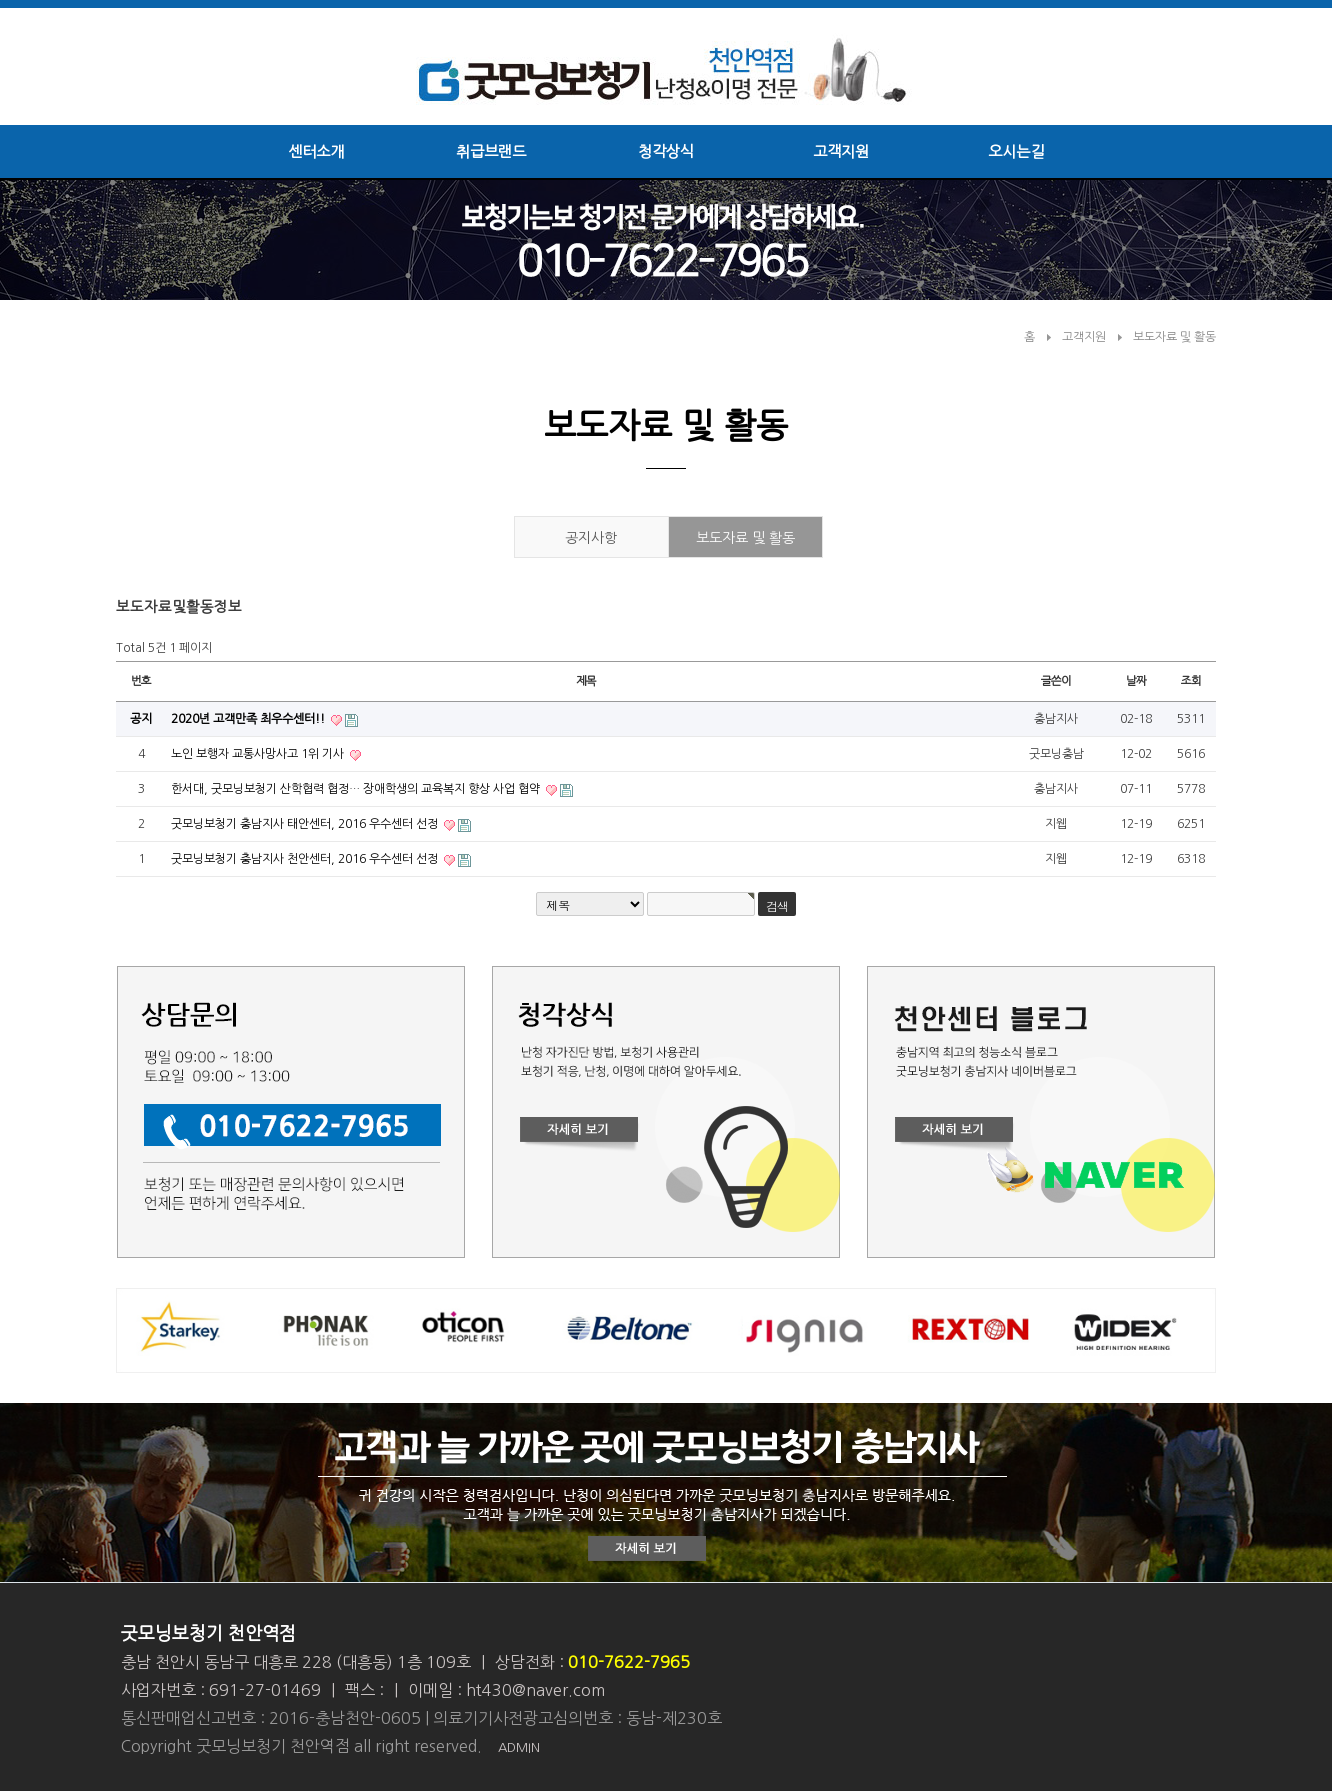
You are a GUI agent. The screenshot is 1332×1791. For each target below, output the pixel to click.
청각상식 (666, 151)
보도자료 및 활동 (1174, 337)
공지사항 (591, 538)
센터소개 (316, 151)
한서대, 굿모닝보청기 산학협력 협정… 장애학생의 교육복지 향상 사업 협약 (357, 789)
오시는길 (1016, 151)
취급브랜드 (491, 151)
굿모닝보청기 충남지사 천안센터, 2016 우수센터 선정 (306, 859)
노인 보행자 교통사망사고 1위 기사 (259, 754)
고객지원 (841, 151)
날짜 (1136, 681)
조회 (1191, 681)
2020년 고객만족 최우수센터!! (249, 719)
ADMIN (519, 1747)
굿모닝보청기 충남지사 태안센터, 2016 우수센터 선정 (306, 824)
